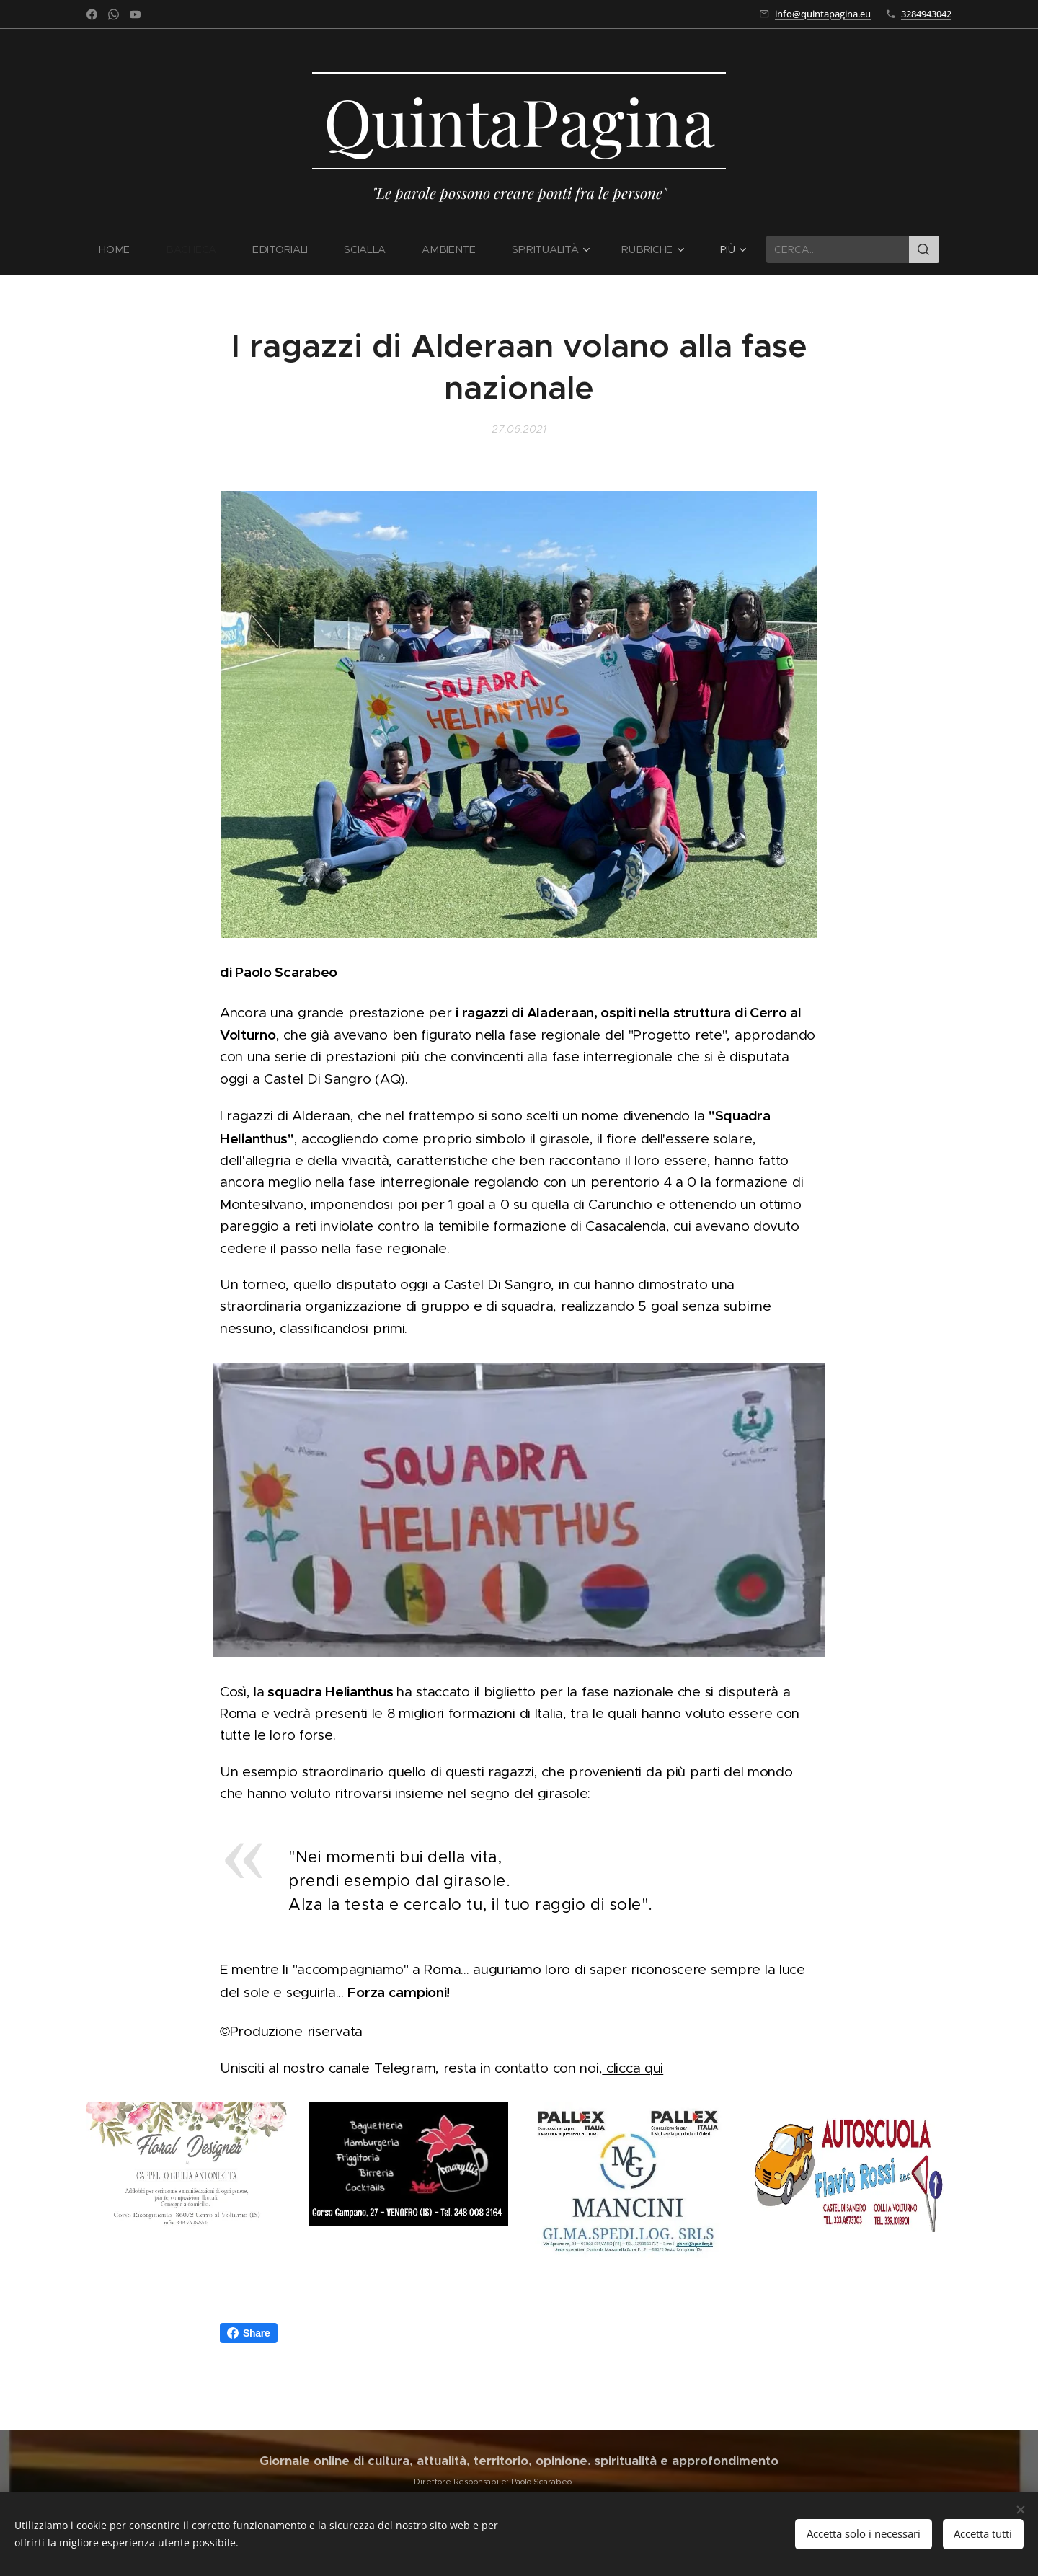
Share (248, 2333)
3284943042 (926, 13)
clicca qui (632, 2068)
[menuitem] (123, 249)
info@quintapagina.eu (823, 13)
